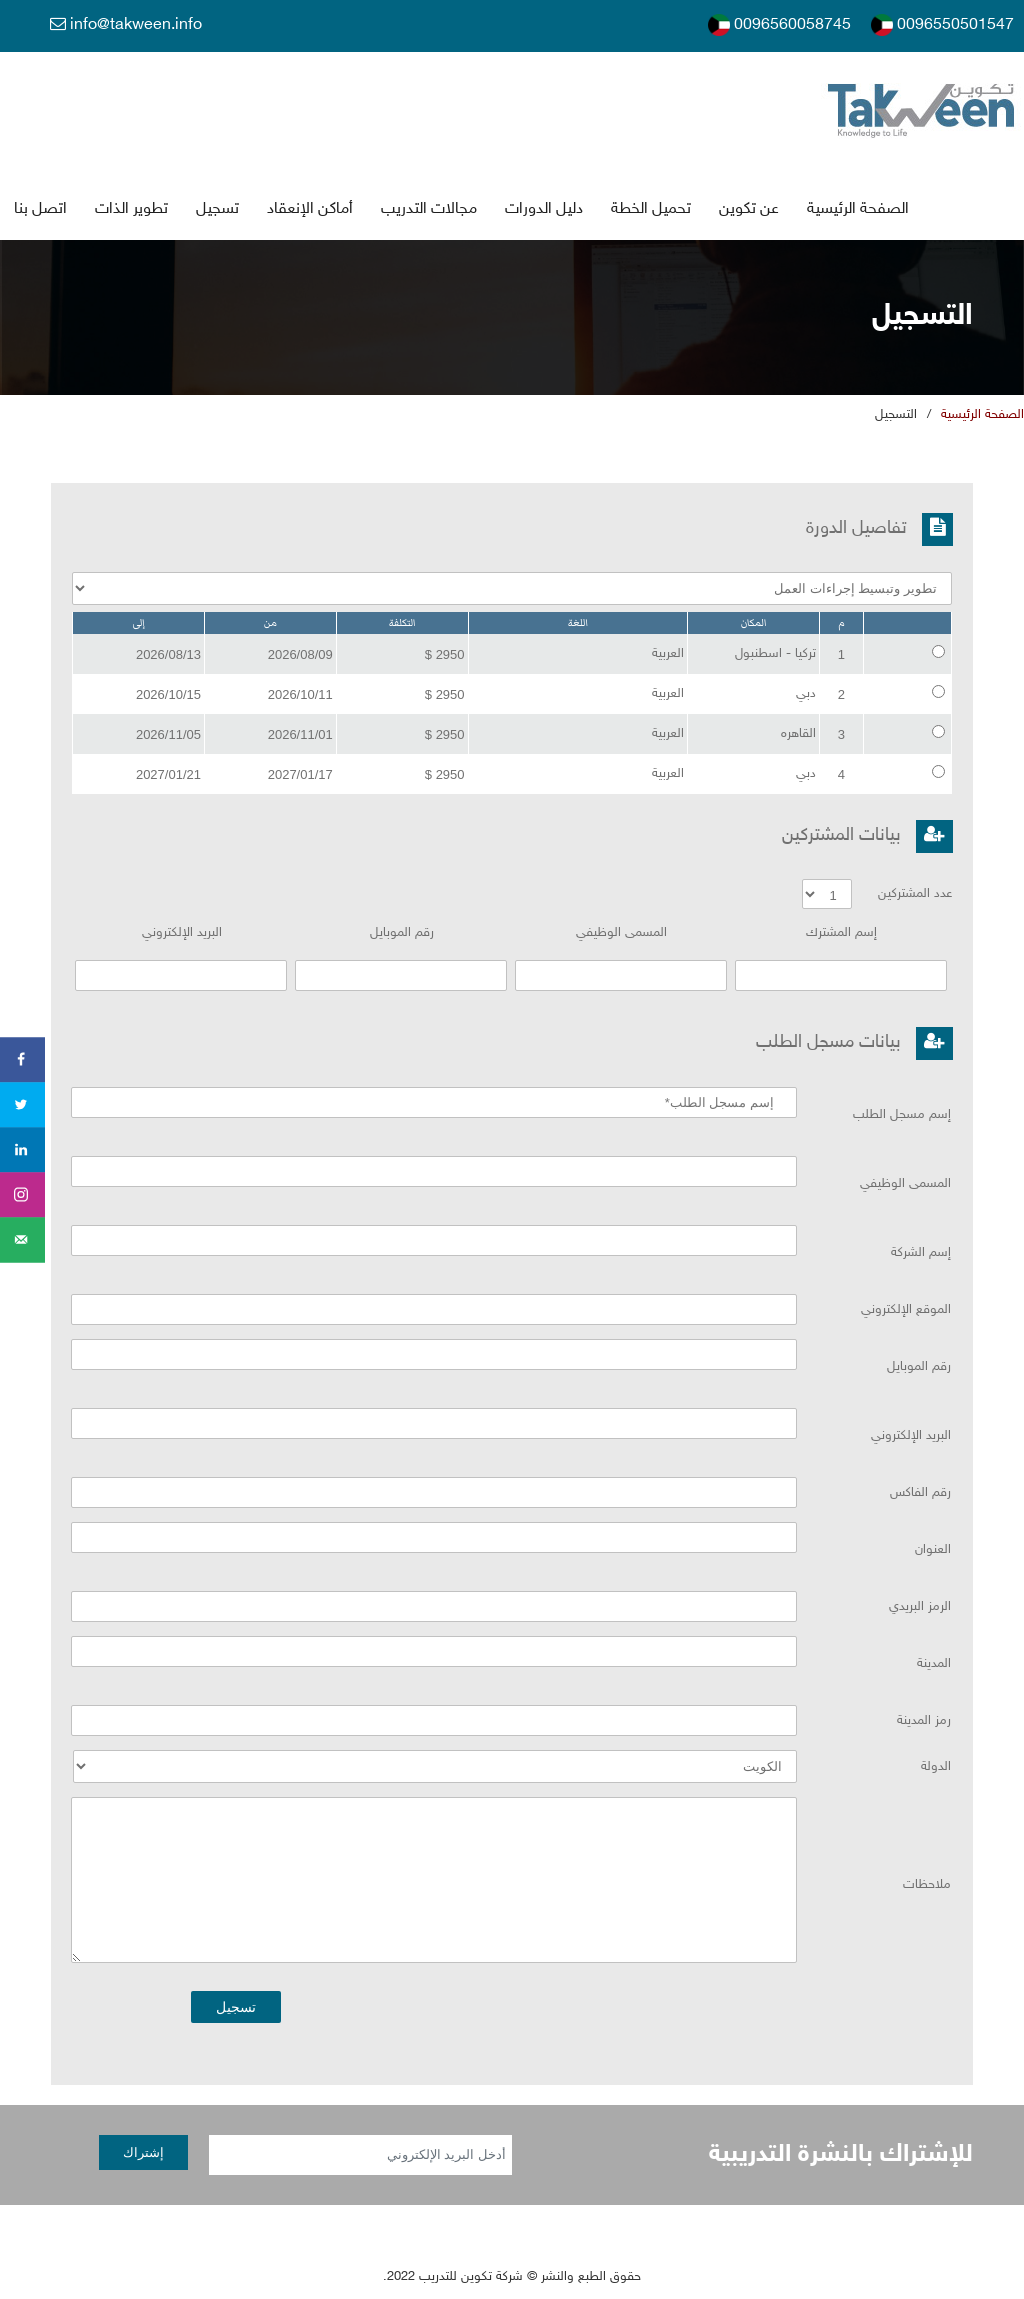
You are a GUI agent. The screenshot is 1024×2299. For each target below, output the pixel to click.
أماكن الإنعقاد (310, 209)
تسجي (217, 209)
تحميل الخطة (651, 209)
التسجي (896, 415)
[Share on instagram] (22, 1194)
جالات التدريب (429, 209)
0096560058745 (779, 25)
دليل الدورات (544, 209)
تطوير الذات (131, 209)
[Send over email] (22, 1239)
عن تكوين (749, 209)
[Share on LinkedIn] (22, 1149)
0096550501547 (942, 25)
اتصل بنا (40, 209)
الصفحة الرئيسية (858, 209)
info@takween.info (126, 25)
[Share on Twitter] (22, 1104)
